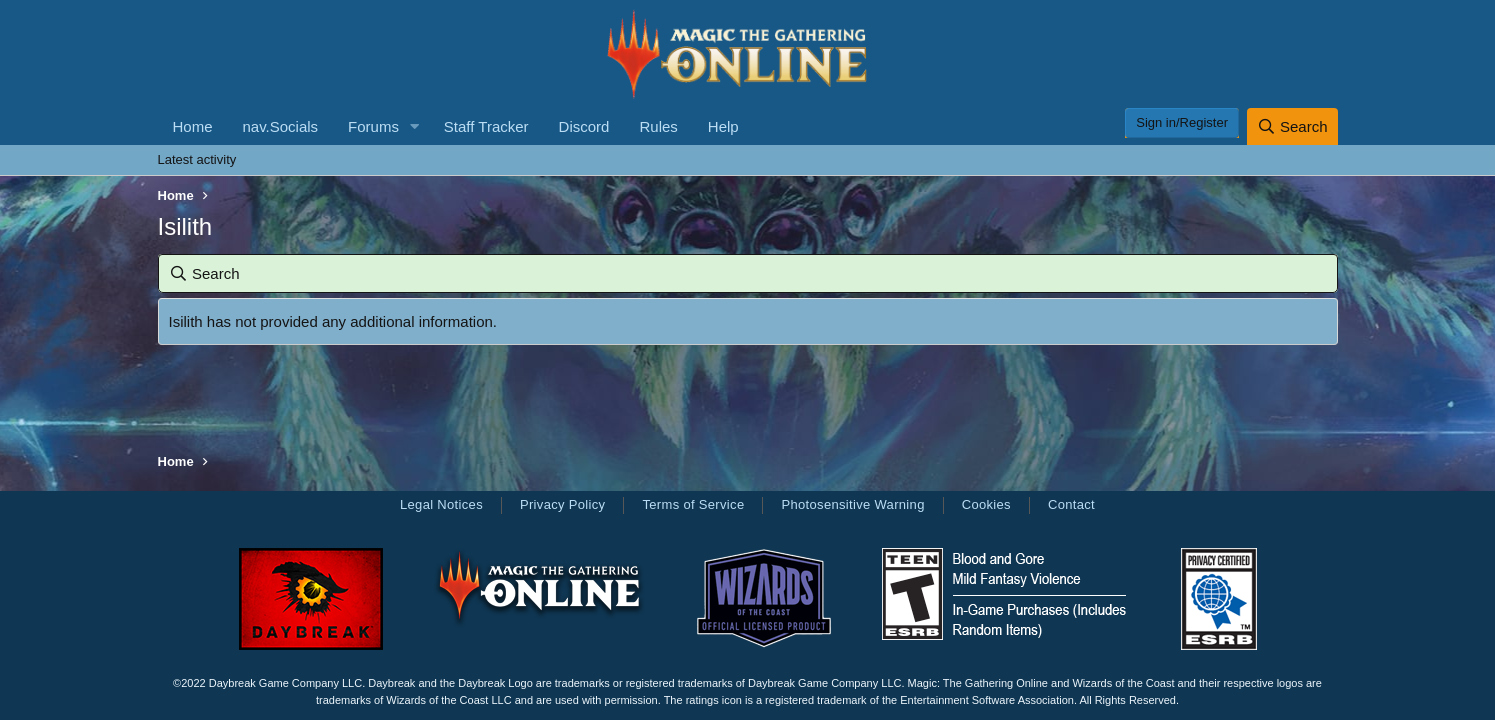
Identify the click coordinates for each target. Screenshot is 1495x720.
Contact (1071, 504)
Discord (584, 126)
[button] (415, 126)
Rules (658, 126)
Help (723, 126)
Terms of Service (693, 504)
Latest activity (197, 159)
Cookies (986, 504)
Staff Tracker (486, 126)
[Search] (1292, 126)
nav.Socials (281, 126)
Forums (373, 126)
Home (193, 126)
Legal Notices (441, 504)
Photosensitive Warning (852, 504)
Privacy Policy (562, 504)
